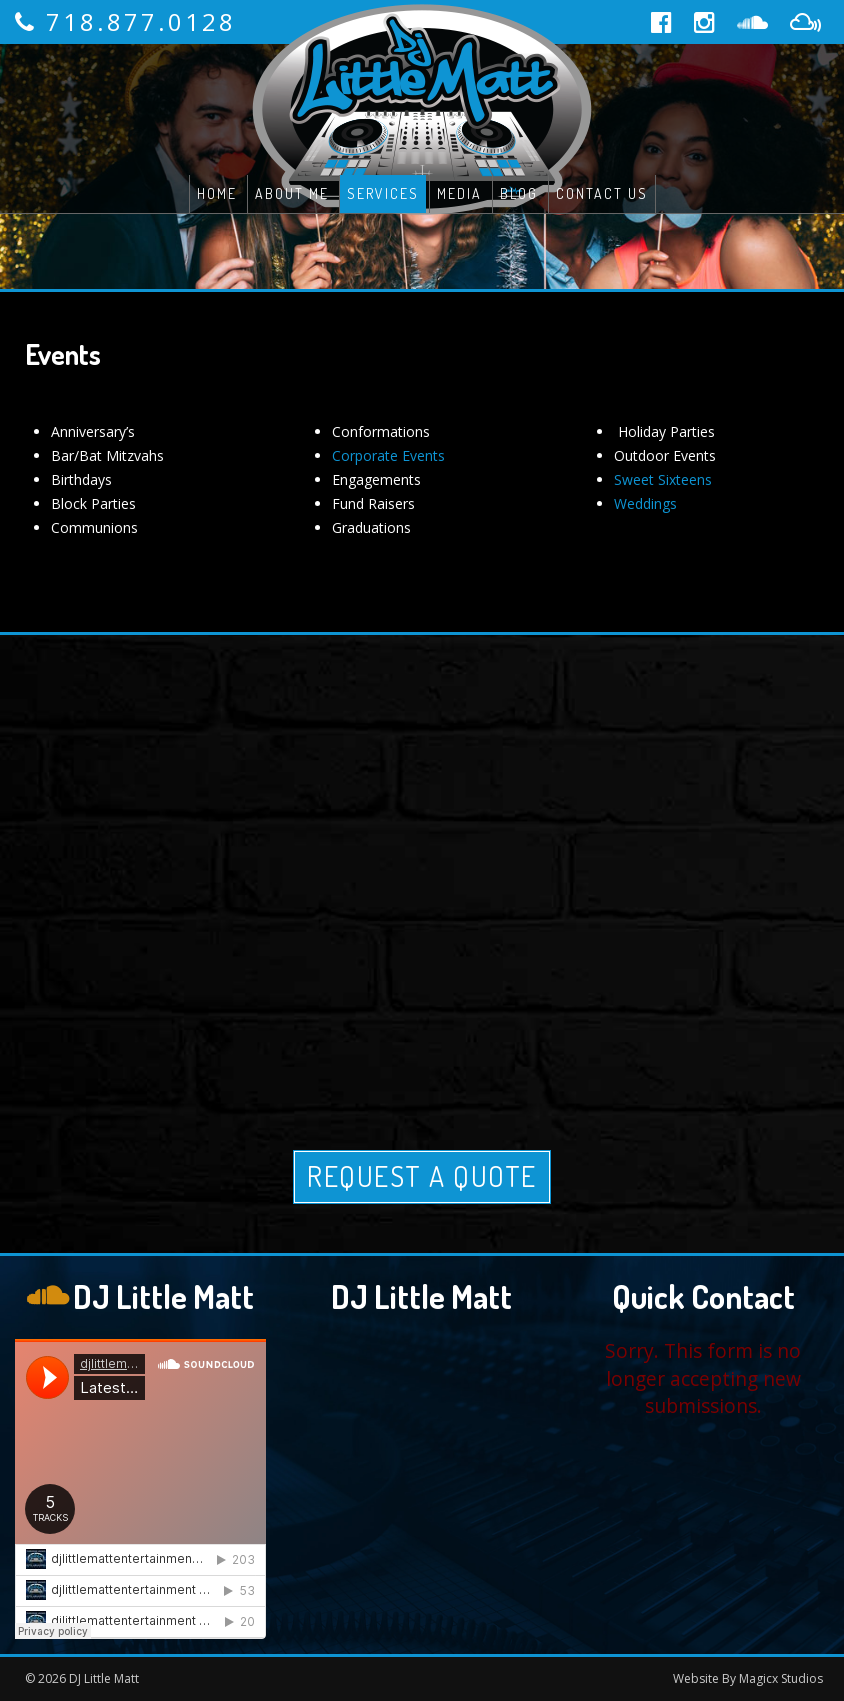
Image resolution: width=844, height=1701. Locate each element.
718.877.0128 (141, 21)
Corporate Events (388, 455)
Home (217, 193)
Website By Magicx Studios (748, 1678)
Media (459, 193)
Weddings (645, 503)
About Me (292, 193)
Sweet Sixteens (663, 479)
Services (383, 193)
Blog (519, 193)
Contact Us (602, 193)
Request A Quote (422, 1176)
